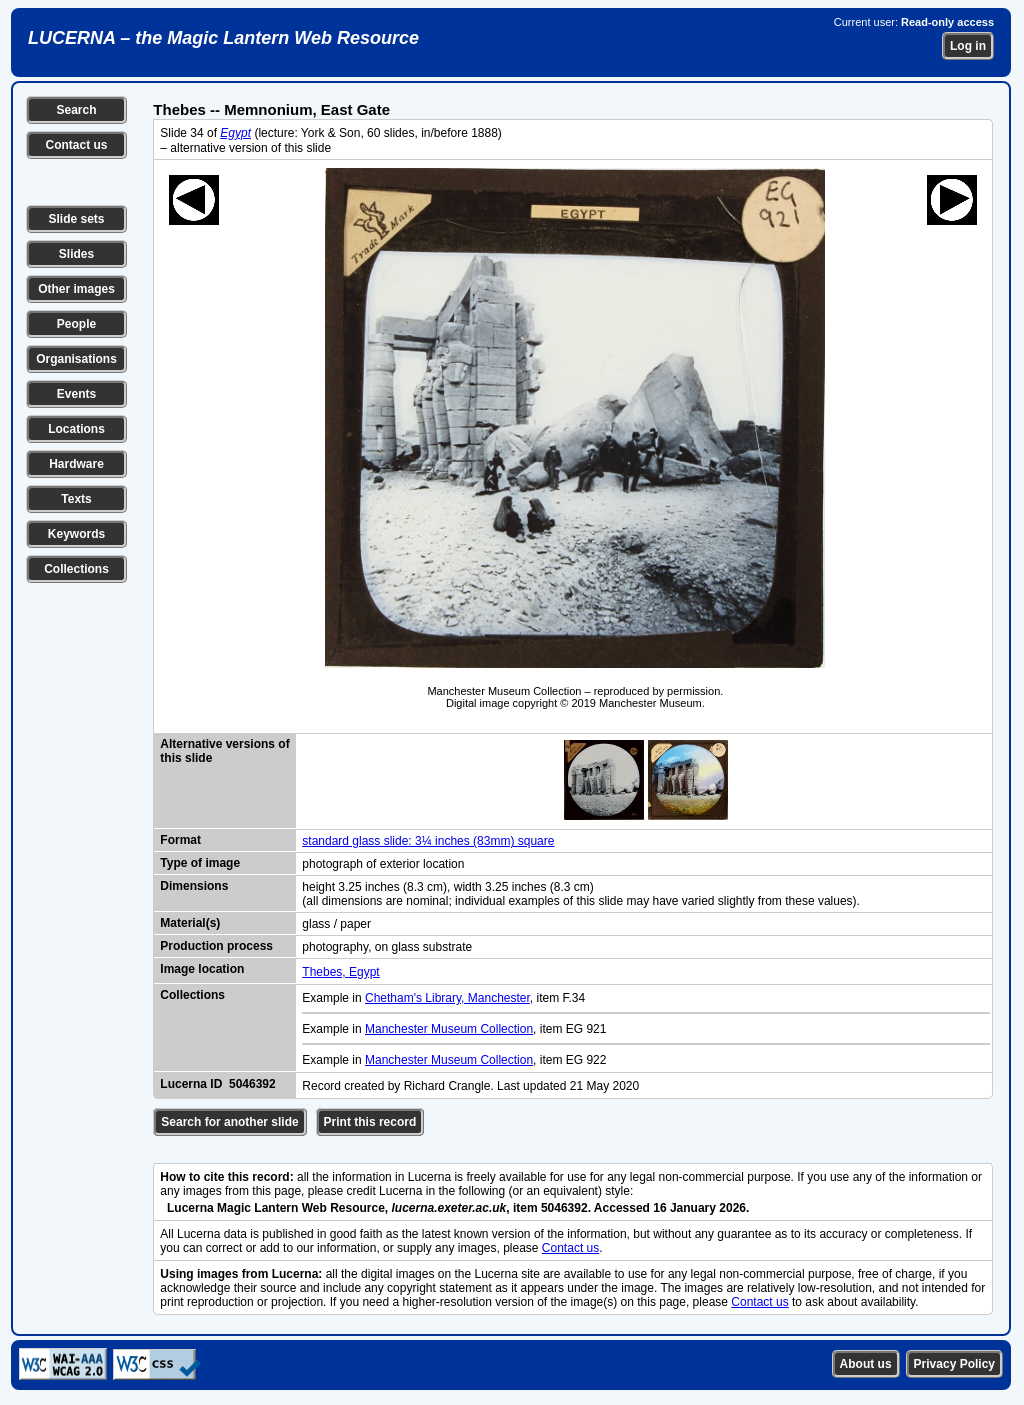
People (76, 324)
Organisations (76, 359)
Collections (76, 569)
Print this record (370, 1122)
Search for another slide (229, 1122)
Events (76, 394)
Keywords (76, 534)
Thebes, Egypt (340, 972)
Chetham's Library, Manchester (447, 998)
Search (76, 110)
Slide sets (76, 219)
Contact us (76, 145)
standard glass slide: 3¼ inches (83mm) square (428, 841)
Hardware (76, 464)
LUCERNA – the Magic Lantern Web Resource (223, 38)
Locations (76, 429)
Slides (76, 254)
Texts (76, 499)
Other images (76, 289)
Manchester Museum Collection (449, 1029)
